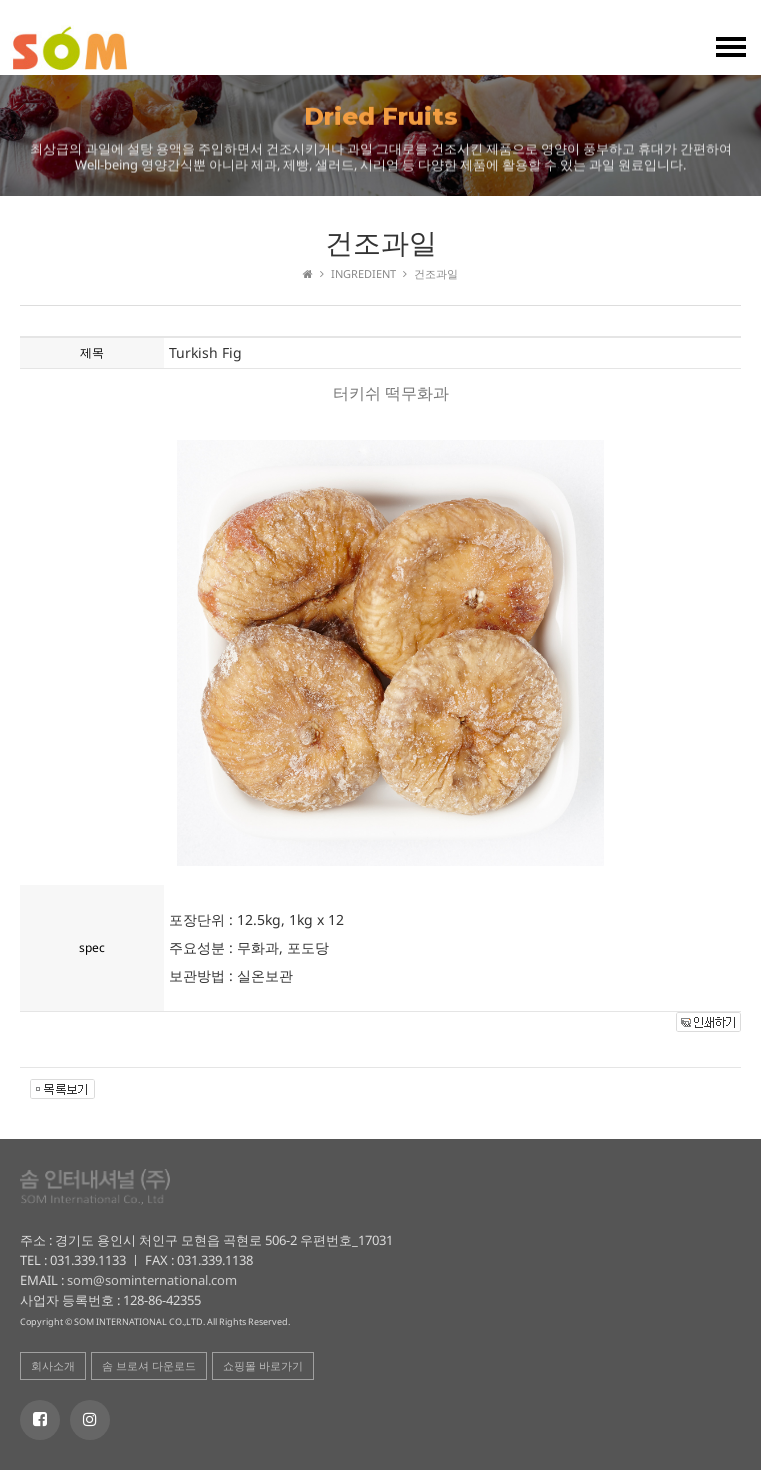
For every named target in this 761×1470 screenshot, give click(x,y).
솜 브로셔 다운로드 (149, 1365)
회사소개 (53, 1365)
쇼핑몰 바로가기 (263, 1365)
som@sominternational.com (150, 1280)
